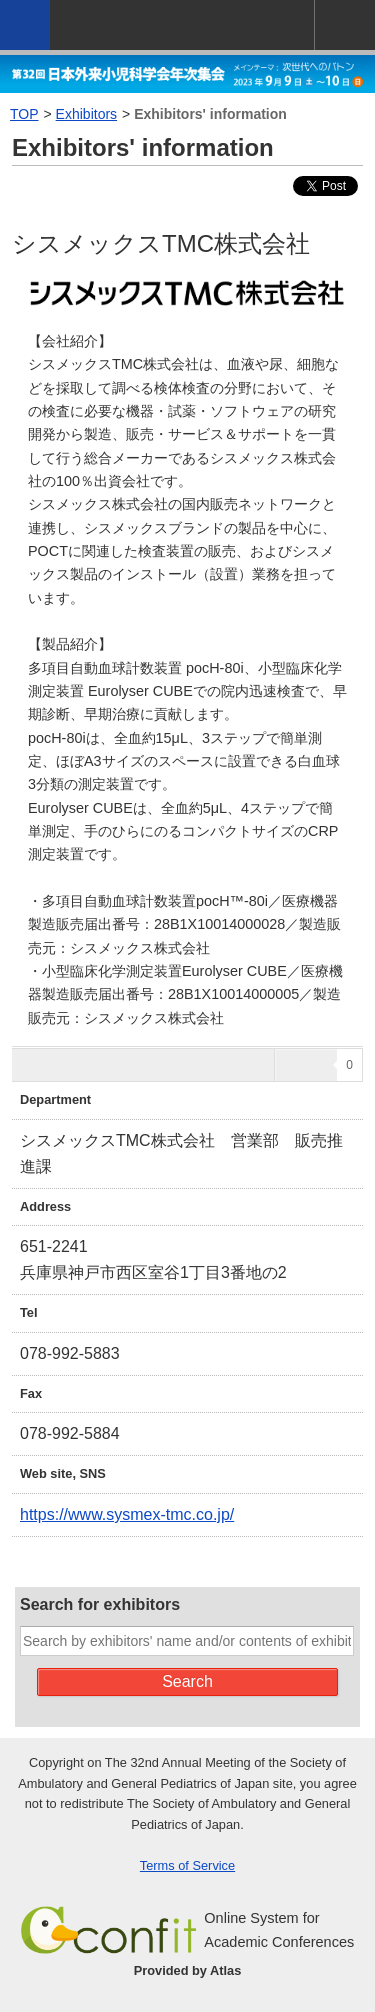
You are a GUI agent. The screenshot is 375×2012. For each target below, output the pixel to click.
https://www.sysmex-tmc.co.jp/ (127, 1514)
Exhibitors (86, 114)
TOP (24, 114)
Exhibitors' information (210, 114)
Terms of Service (187, 1865)
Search (187, 1681)
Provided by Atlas (188, 1970)
